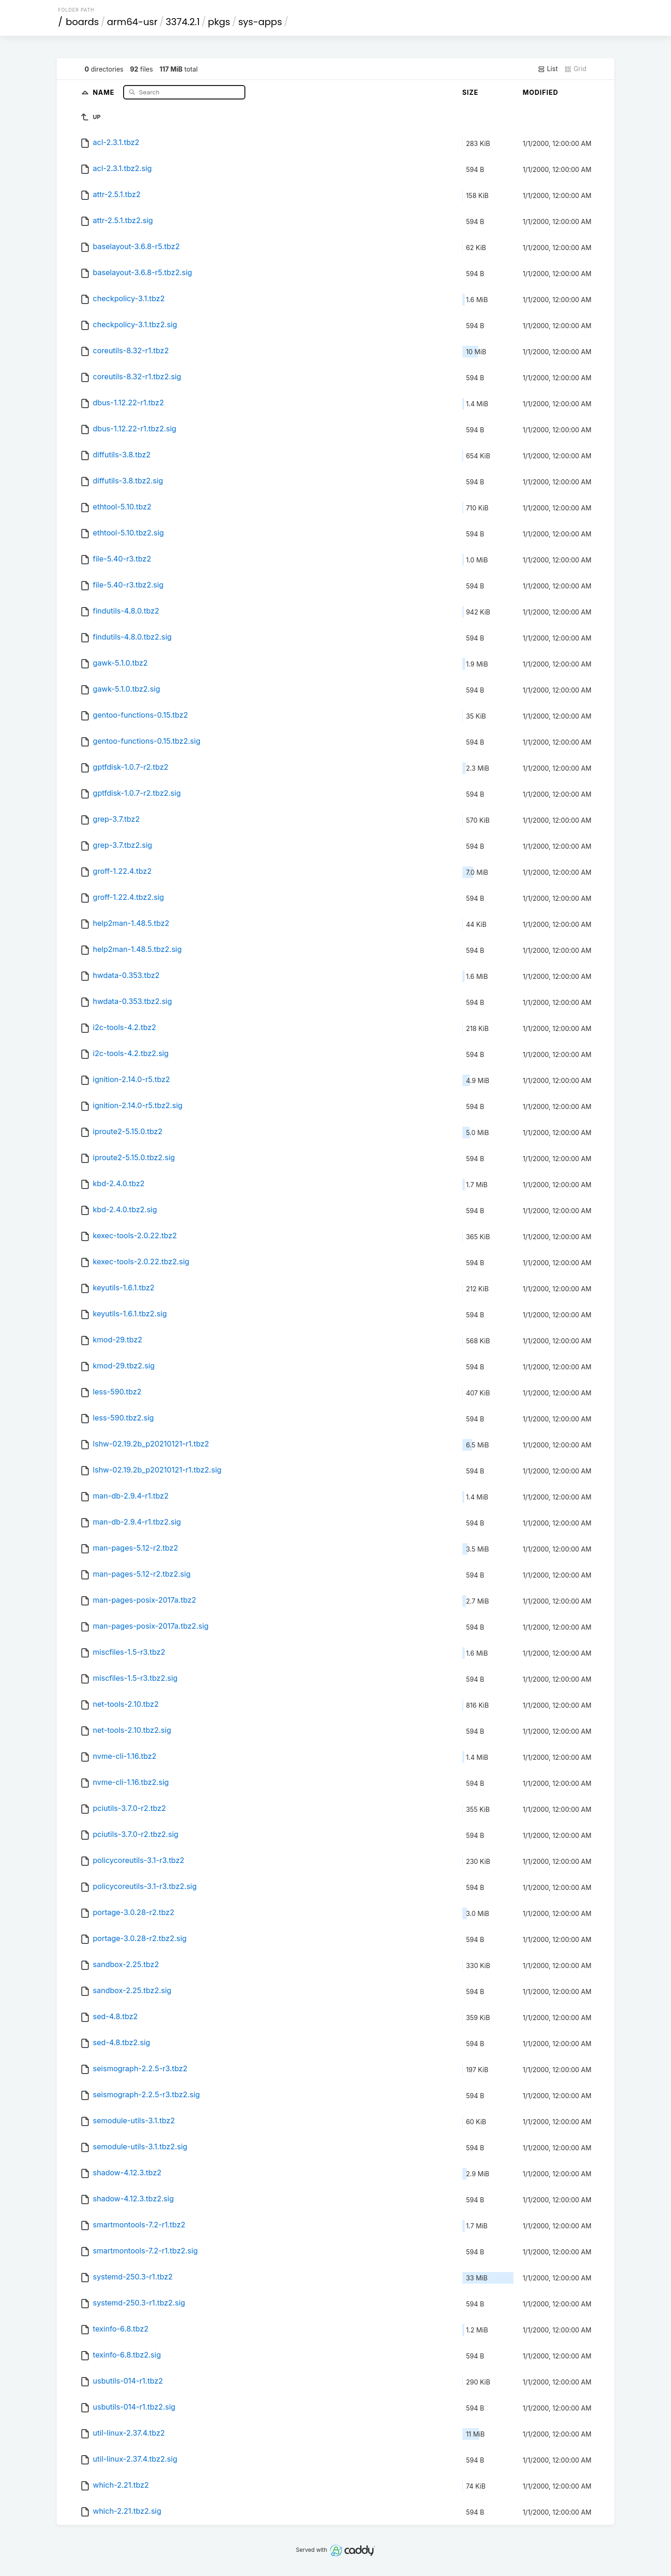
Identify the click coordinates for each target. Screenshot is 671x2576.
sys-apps (260, 21)
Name (105, 92)
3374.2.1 (182, 21)
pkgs (219, 21)
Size (470, 92)
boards (82, 21)
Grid (575, 69)
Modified (541, 92)
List (548, 69)
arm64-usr (132, 21)
